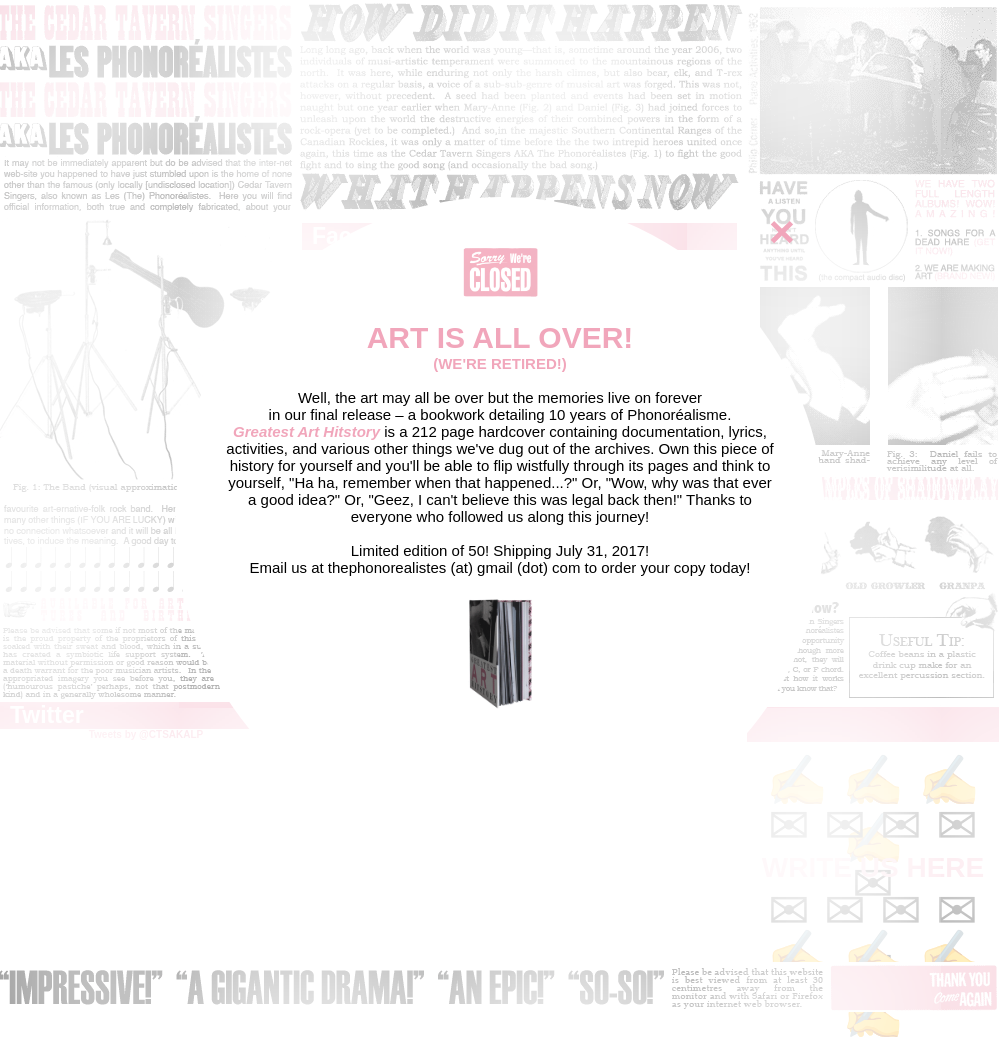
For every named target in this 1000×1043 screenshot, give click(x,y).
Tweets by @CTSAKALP (146, 734)
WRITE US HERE (873, 867)
